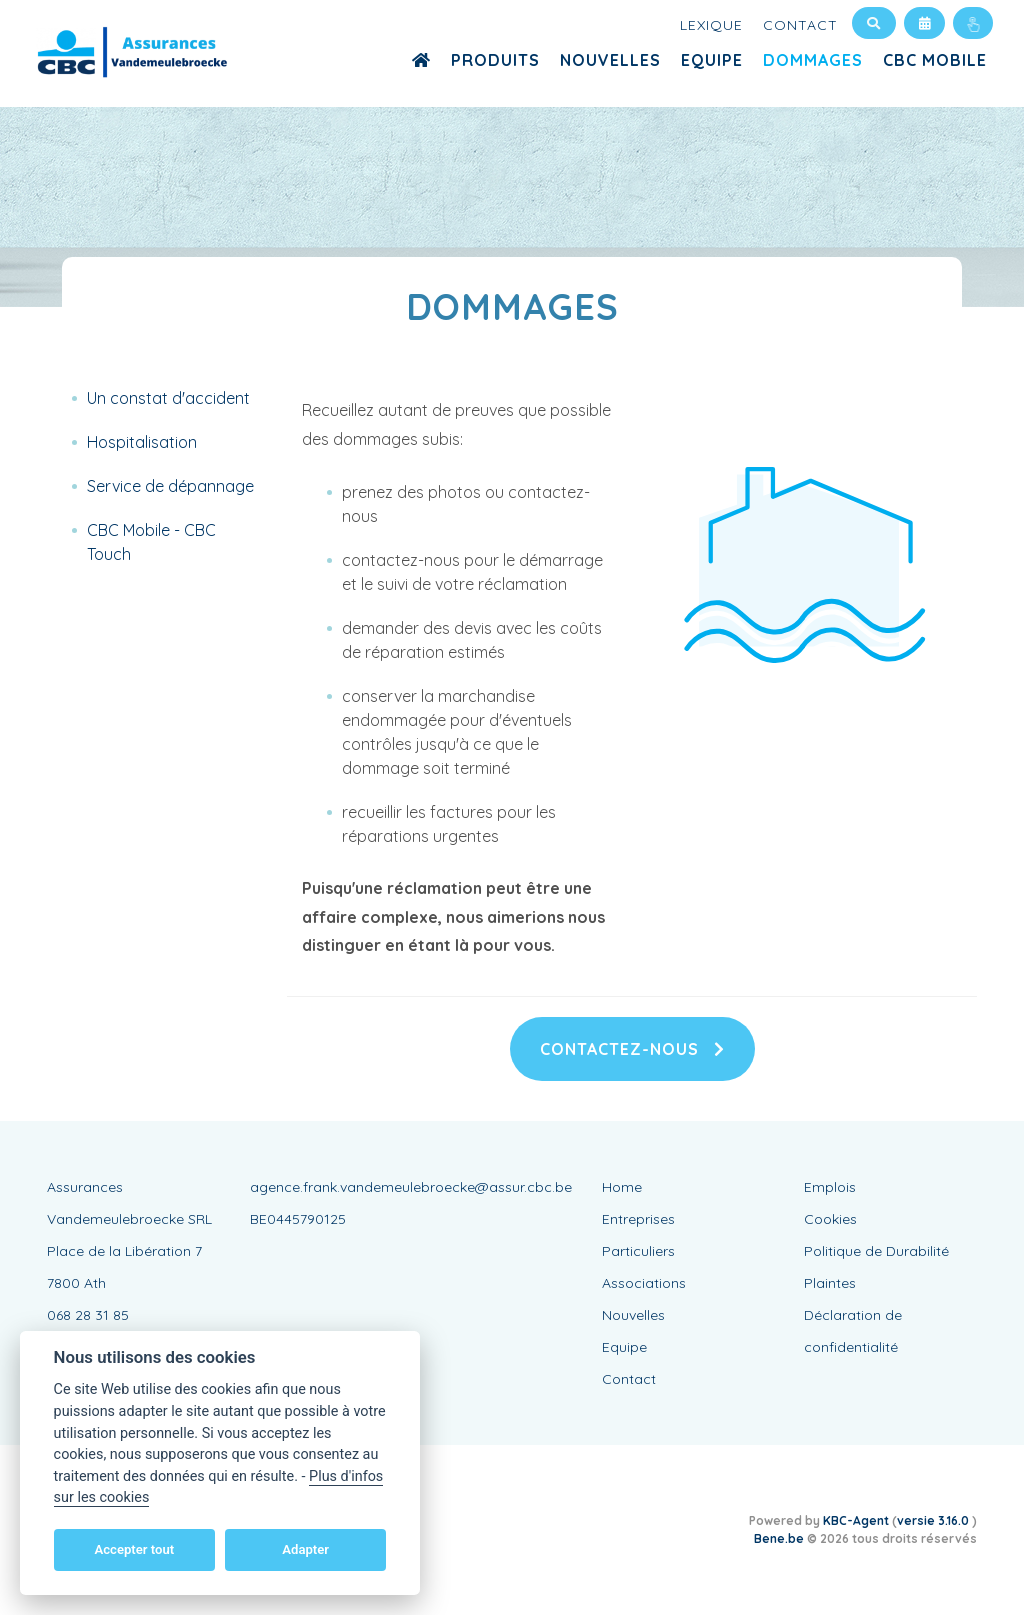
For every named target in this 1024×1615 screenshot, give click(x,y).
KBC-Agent (856, 1520)
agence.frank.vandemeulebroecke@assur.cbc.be (411, 1187)
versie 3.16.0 (934, 1520)
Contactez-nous (632, 1049)
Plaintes (830, 1283)
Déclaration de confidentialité (853, 1331)
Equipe (712, 60)
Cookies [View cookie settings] (830, 1219)
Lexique (711, 25)
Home (622, 1187)
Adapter (305, 1549)
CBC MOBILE (935, 60)
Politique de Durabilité (876, 1251)
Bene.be (779, 1538)
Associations (644, 1283)
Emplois (830, 1187)
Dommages (813, 60)
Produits (495, 60)
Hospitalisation (142, 442)
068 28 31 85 (88, 1315)
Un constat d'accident (168, 398)
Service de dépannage (170, 486)
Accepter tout (134, 1549)
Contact (800, 25)
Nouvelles (610, 60)
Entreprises (638, 1219)
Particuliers (638, 1251)
